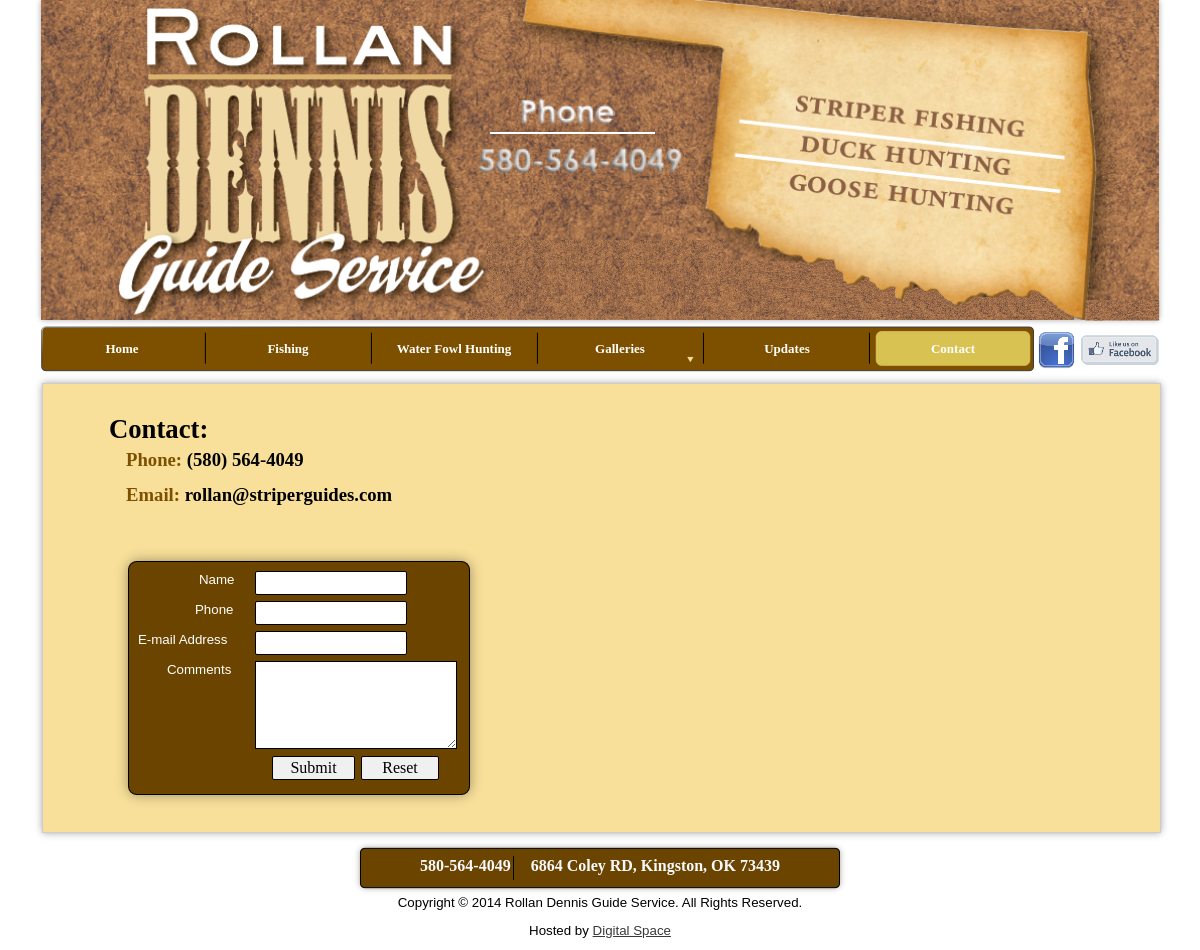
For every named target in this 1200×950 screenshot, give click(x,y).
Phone (214, 609)
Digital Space (632, 930)
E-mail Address (182, 639)
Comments (199, 669)
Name (216, 579)
